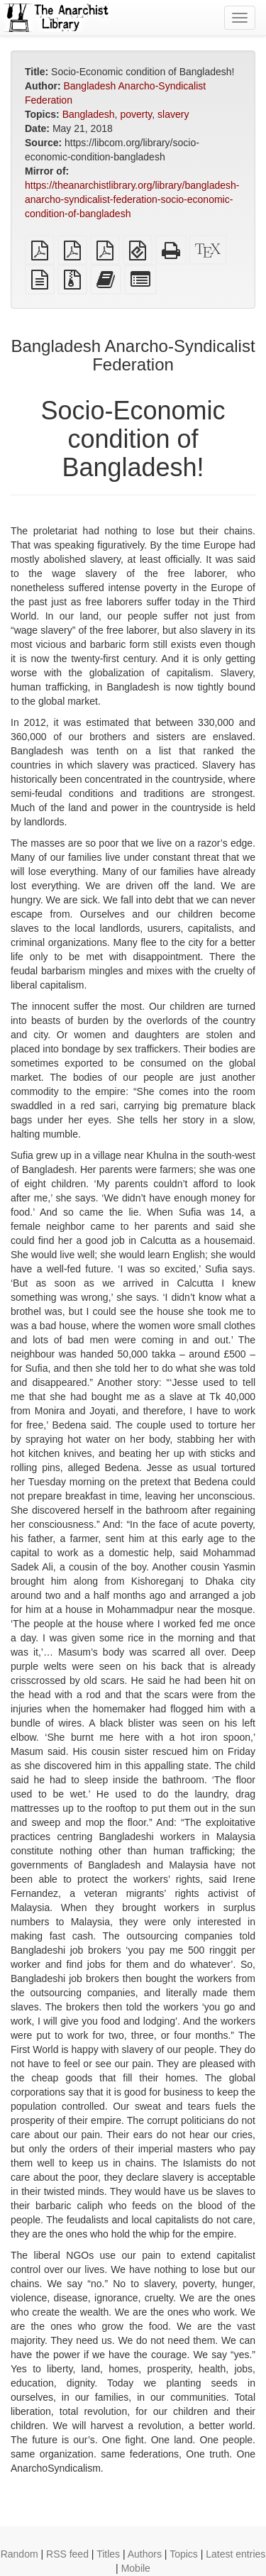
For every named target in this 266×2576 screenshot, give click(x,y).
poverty (136, 114)
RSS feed (67, 2554)
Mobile (135, 2568)
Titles (108, 2554)
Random (19, 2554)
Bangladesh (88, 114)
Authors (145, 2554)
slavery (173, 114)
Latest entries (235, 2554)
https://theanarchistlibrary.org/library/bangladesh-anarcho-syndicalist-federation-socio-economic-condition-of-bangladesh (132, 199)
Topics (184, 2554)
